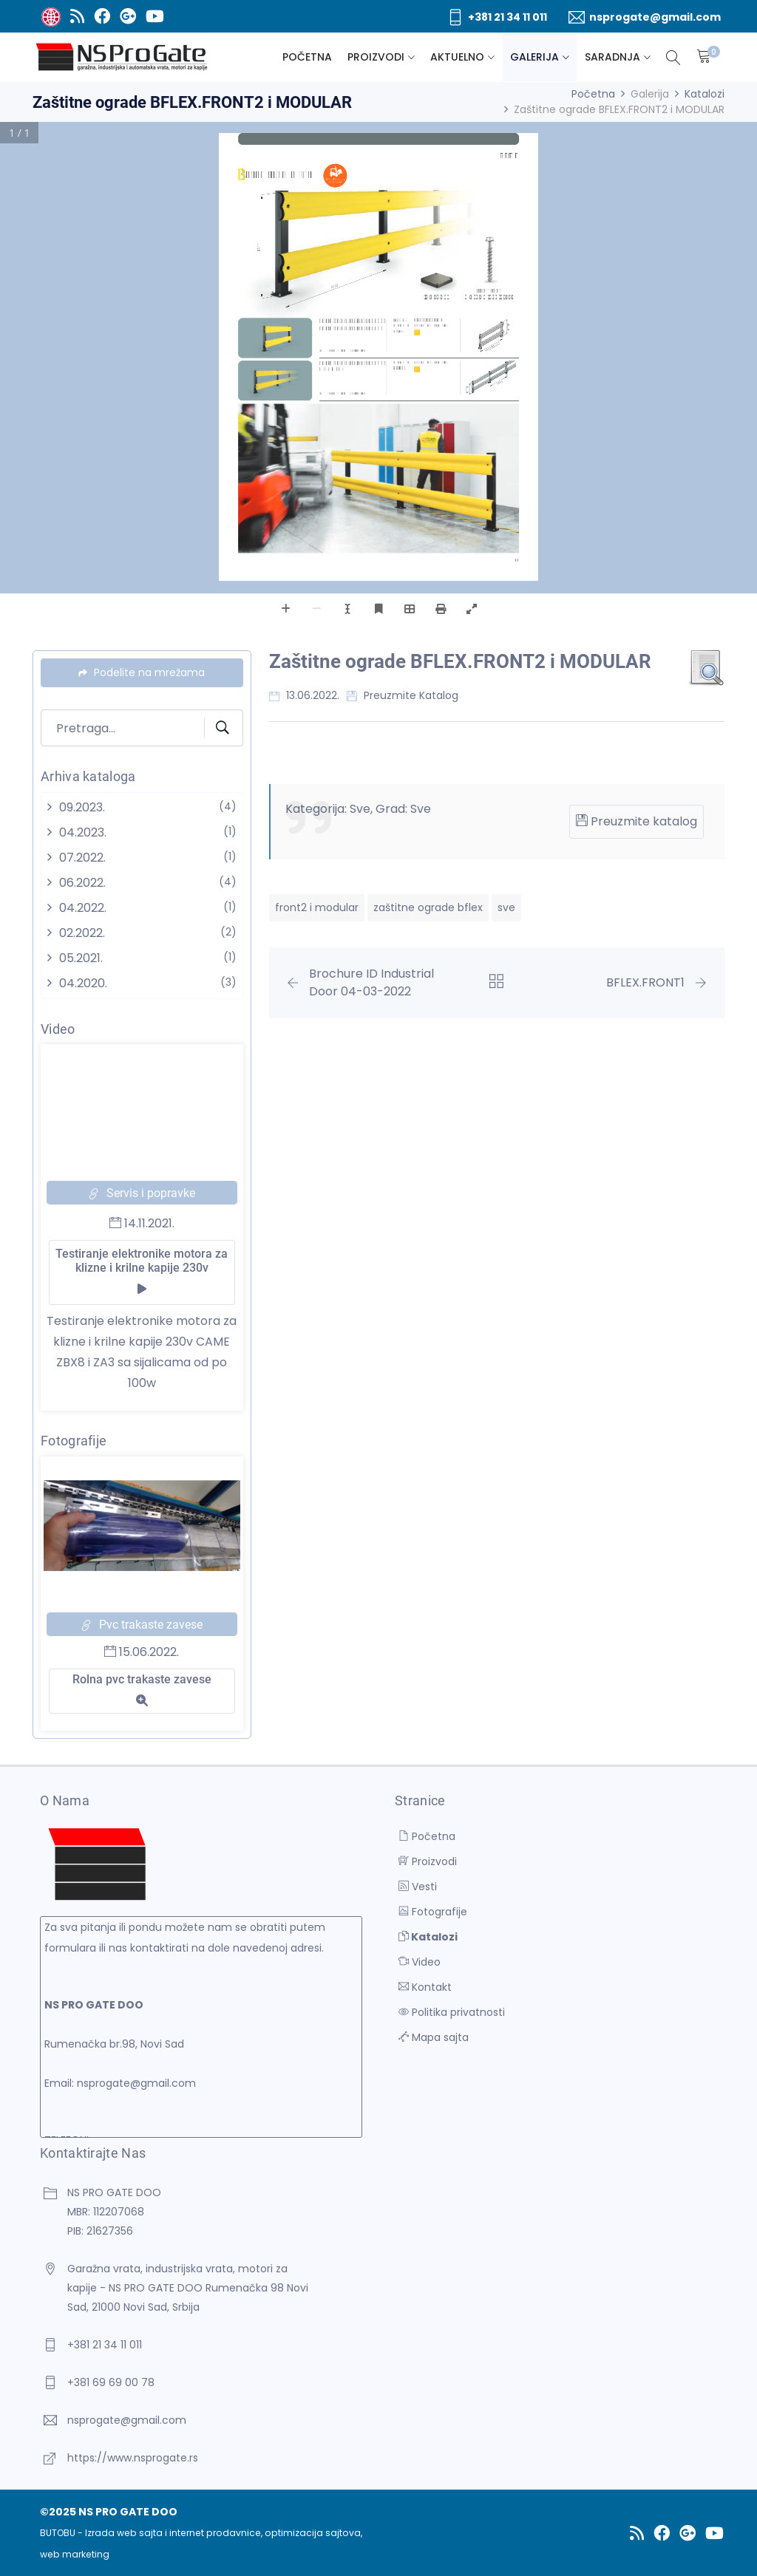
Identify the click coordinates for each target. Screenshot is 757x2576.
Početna (307, 57)
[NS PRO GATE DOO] (122, 57)
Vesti (417, 1886)
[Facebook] (102, 16)
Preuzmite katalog (402, 695)
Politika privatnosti (451, 2012)
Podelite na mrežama (141, 672)
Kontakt (425, 1987)
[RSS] (77, 16)
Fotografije (432, 1911)
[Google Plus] (127, 16)
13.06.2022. (304, 695)
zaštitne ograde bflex (428, 907)
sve (506, 907)
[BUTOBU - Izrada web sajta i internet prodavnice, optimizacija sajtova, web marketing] (50, 16)
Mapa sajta (433, 2037)
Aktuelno (457, 57)
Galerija (534, 57)
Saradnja (612, 57)
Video (419, 1962)
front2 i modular (317, 907)
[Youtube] (154, 16)
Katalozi (704, 93)
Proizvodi (375, 57)
